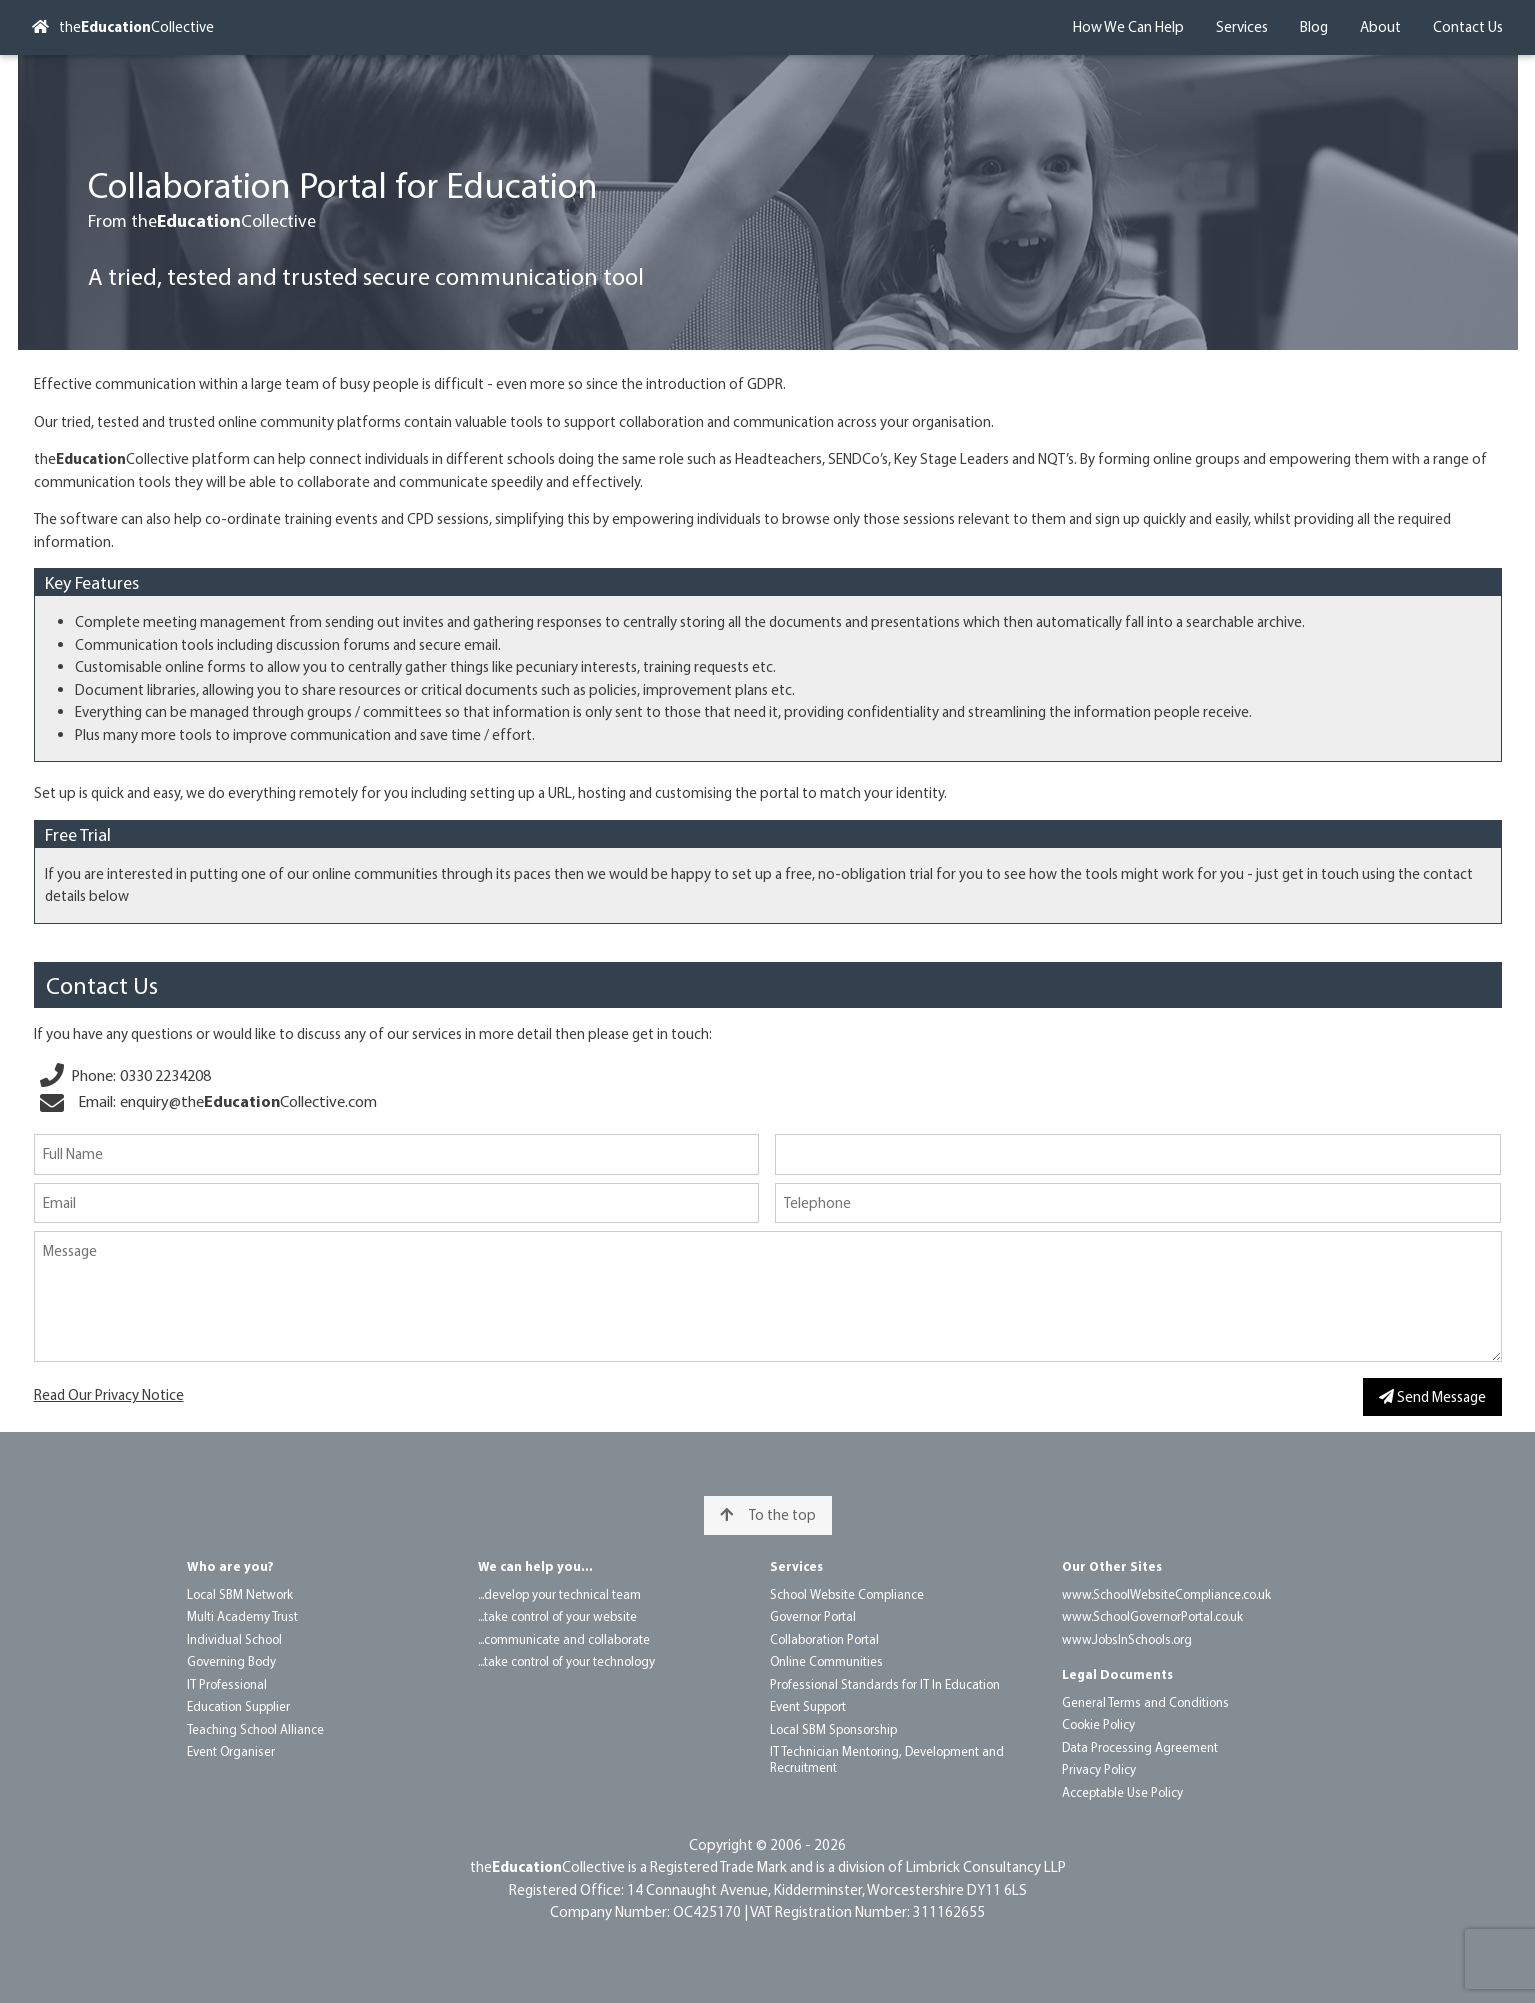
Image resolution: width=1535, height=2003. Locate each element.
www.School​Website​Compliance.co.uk (1166, 1594)
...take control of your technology (566, 1661)
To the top (768, 1514)
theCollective (123, 26)
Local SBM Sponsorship (833, 1729)
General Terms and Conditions (1145, 1702)
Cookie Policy (1098, 1724)
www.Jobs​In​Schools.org (1127, 1639)
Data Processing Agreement (1140, 1747)
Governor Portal (813, 1616)
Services (1242, 26)
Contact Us (1468, 26)
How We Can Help (1128, 26)
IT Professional (227, 1684)
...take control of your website (557, 1616)
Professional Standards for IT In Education (885, 1684)
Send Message (1432, 1396)
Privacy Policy (1099, 1769)
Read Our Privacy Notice (109, 1394)
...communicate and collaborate (564, 1639)
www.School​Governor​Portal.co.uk (1152, 1616)
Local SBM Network (240, 1594)
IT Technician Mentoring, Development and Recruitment (887, 1759)
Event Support (808, 1706)
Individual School (234, 1639)
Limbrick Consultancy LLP (986, 1866)
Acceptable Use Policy (1122, 1792)
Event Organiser (231, 1751)
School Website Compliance (847, 1594)
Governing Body (231, 1661)
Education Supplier (238, 1706)
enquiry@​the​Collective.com (248, 1101)
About (1380, 26)
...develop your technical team (559, 1594)
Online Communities (826, 1661)
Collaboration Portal (824, 1639)
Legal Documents (1117, 1674)
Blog (1314, 26)
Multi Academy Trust (242, 1616)
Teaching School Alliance (255, 1729)
